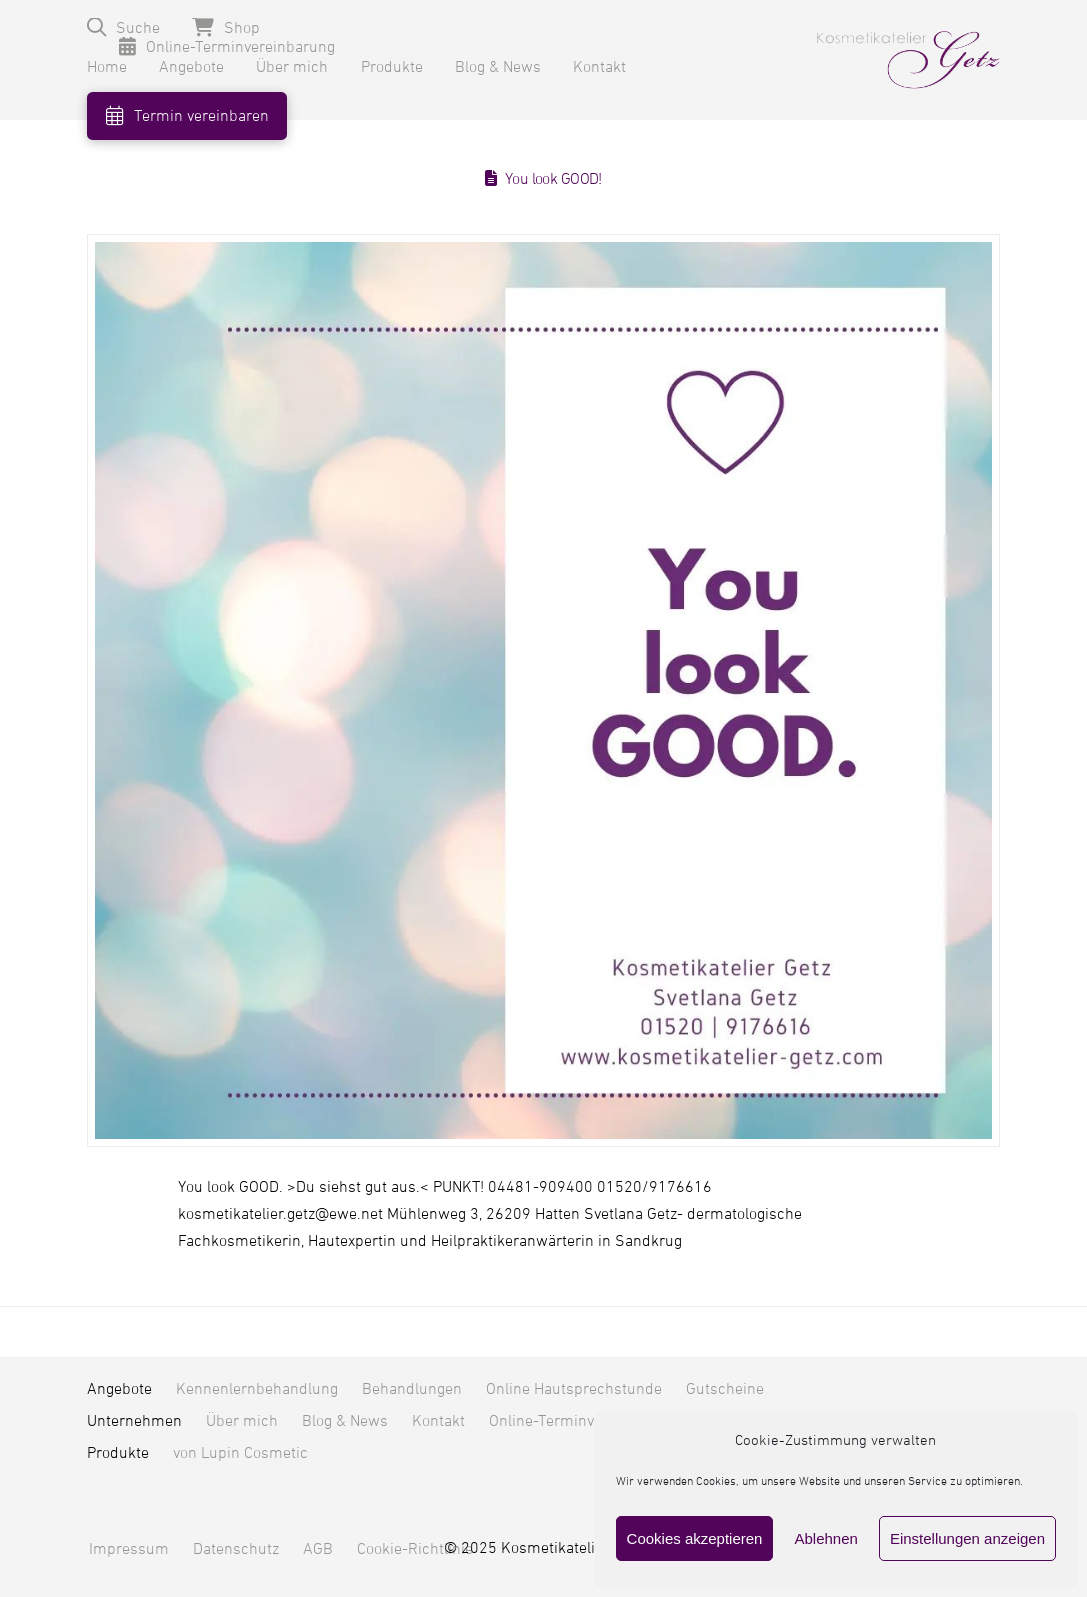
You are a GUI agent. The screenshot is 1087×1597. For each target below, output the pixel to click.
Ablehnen (825, 1538)
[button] (123, 27)
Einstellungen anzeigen (967, 1538)
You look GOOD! (553, 179)
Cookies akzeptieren (695, 1538)
